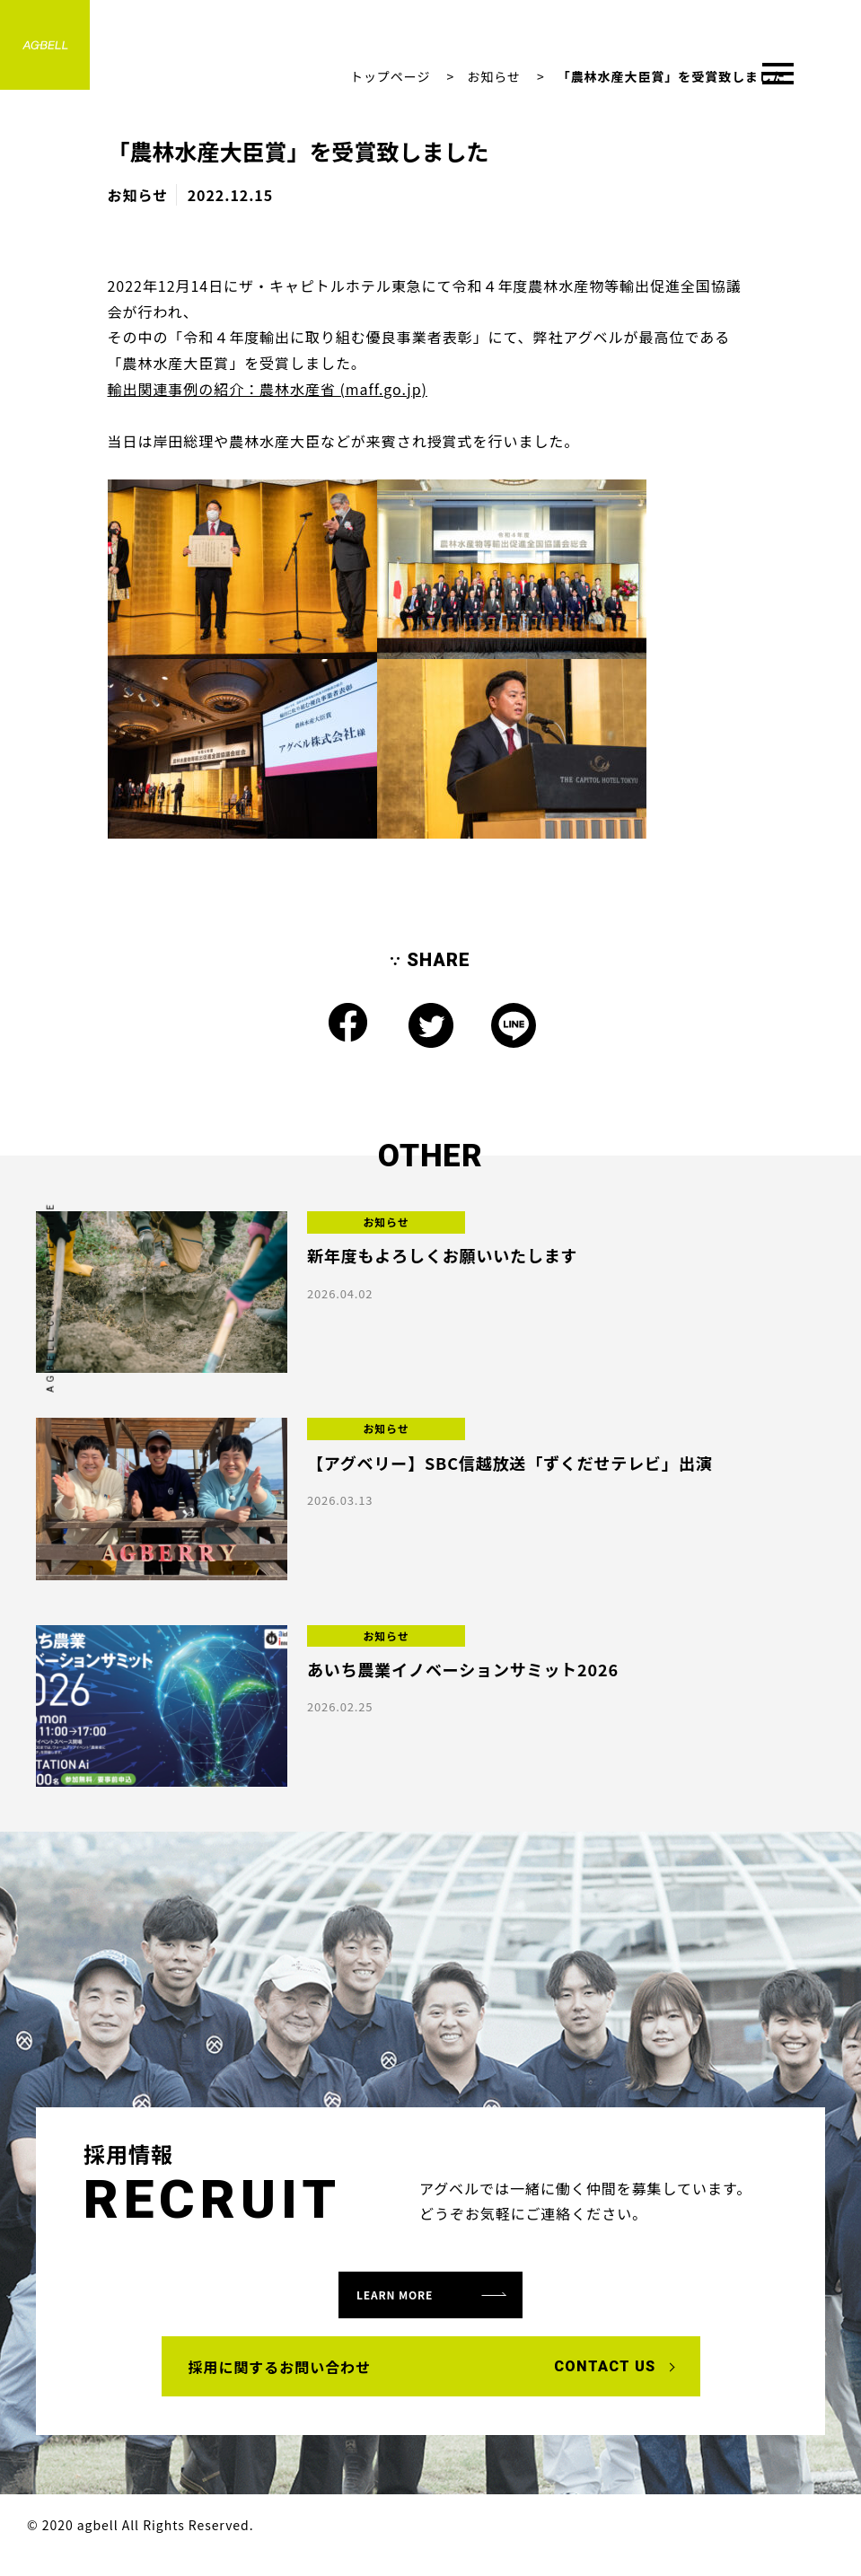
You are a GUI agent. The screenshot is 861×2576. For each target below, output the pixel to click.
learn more (415, 2302)
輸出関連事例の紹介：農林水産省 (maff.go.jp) (267, 389)
